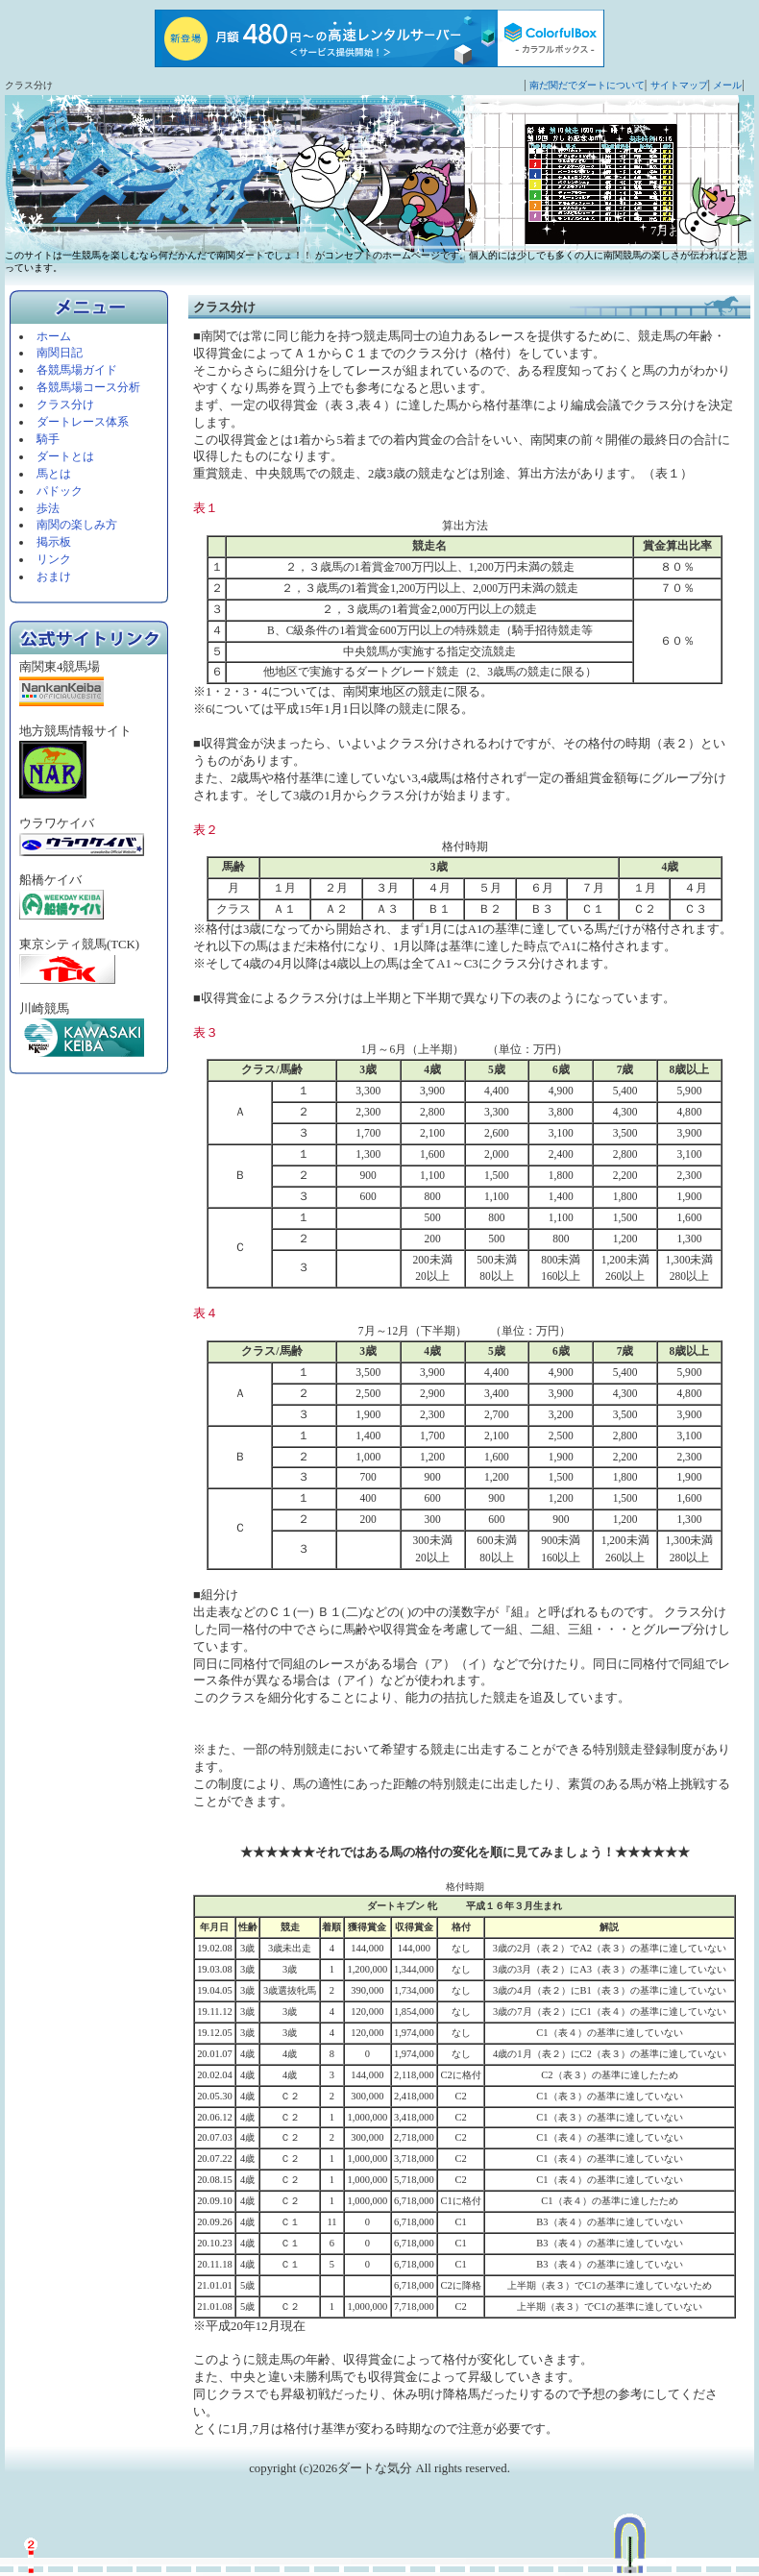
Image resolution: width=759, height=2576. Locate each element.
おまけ (54, 576)
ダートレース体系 (83, 422)
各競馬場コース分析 (88, 387)
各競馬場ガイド (77, 370)
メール (727, 85)
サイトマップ (679, 85)
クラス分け (65, 404)
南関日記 (60, 352)
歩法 (48, 508)
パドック (60, 491)
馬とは (54, 473)
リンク (54, 559)
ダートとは (65, 456)
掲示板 (54, 542)
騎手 (48, 439)
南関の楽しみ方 (77, 524)
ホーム (54, 336)
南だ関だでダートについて (587, 85)
